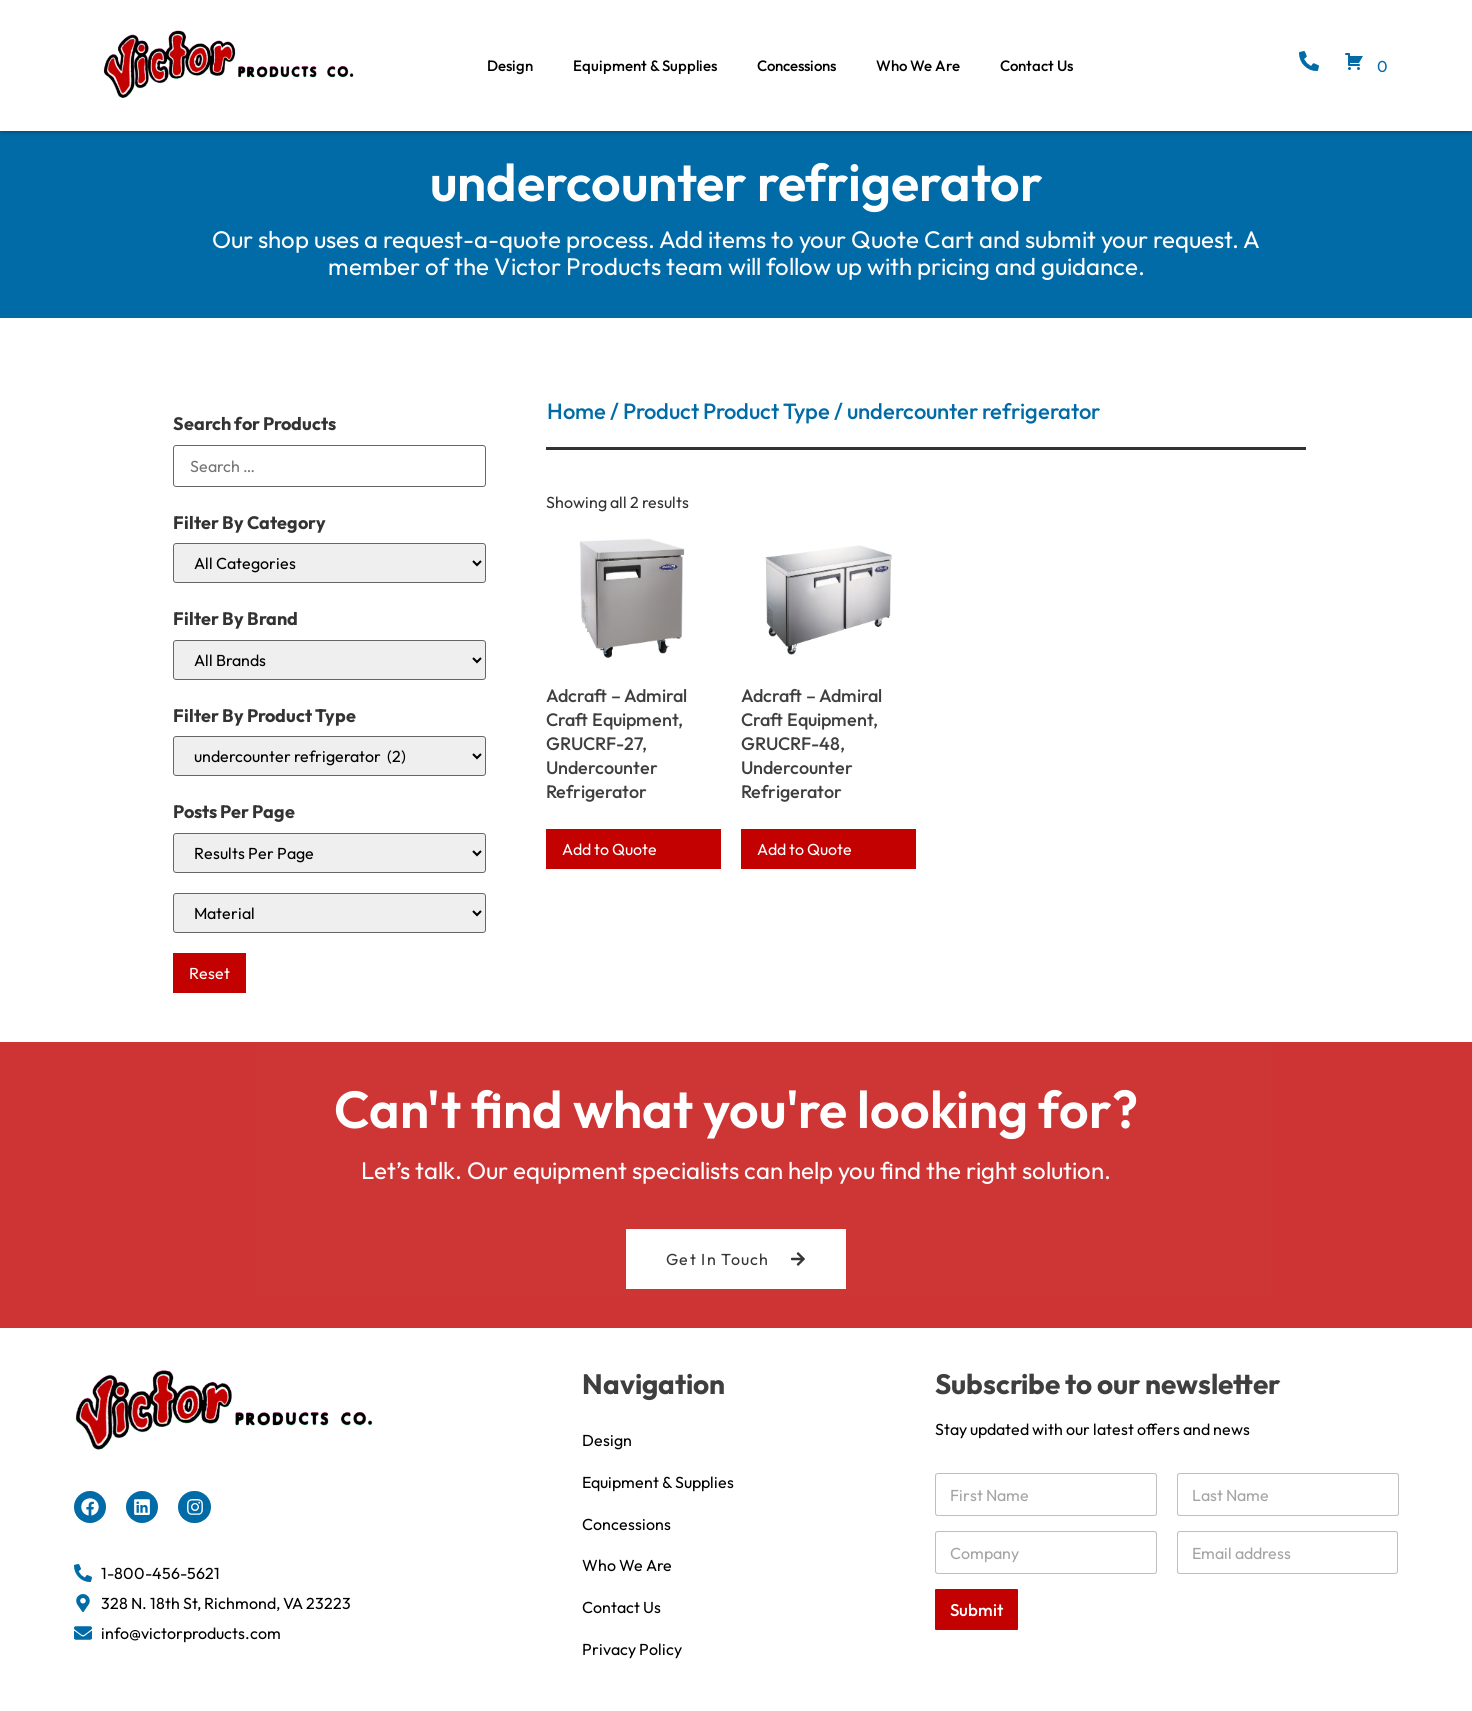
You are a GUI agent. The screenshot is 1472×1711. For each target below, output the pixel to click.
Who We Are (918, 65)
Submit (976, 1609)
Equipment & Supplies (645, 65)
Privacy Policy (632, 1650)
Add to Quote (609, 849)
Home (576, 411)
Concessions (796, 65)
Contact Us (1036, 65)
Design (510, 65)
